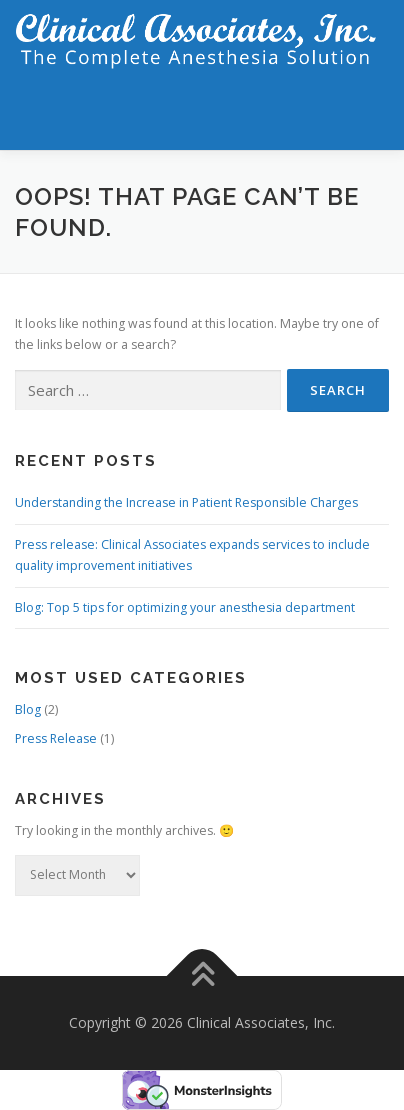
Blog (28, 709)
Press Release (56, 738)
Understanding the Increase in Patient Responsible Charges (186, 502)
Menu (370, 112)
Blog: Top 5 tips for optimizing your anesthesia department (185, 607)
